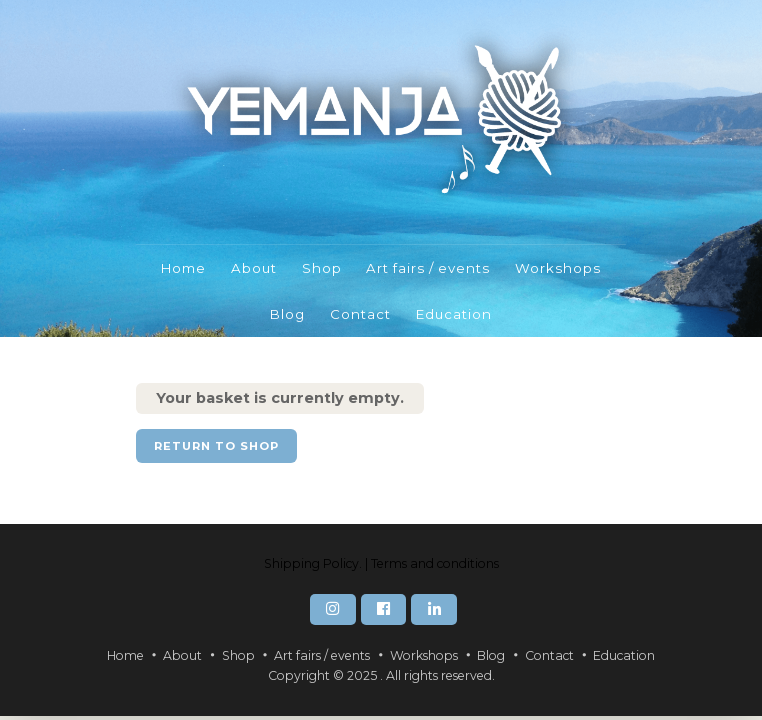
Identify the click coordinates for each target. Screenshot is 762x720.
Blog (287, 314)
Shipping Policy (311, 563)
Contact (360, 314)
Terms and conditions (435, 563)
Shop (322, 268)
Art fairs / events (428, 268)
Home (183, 268)
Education (454, 314)
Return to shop (216, 446)
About (254, 268)
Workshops (558, 268)
